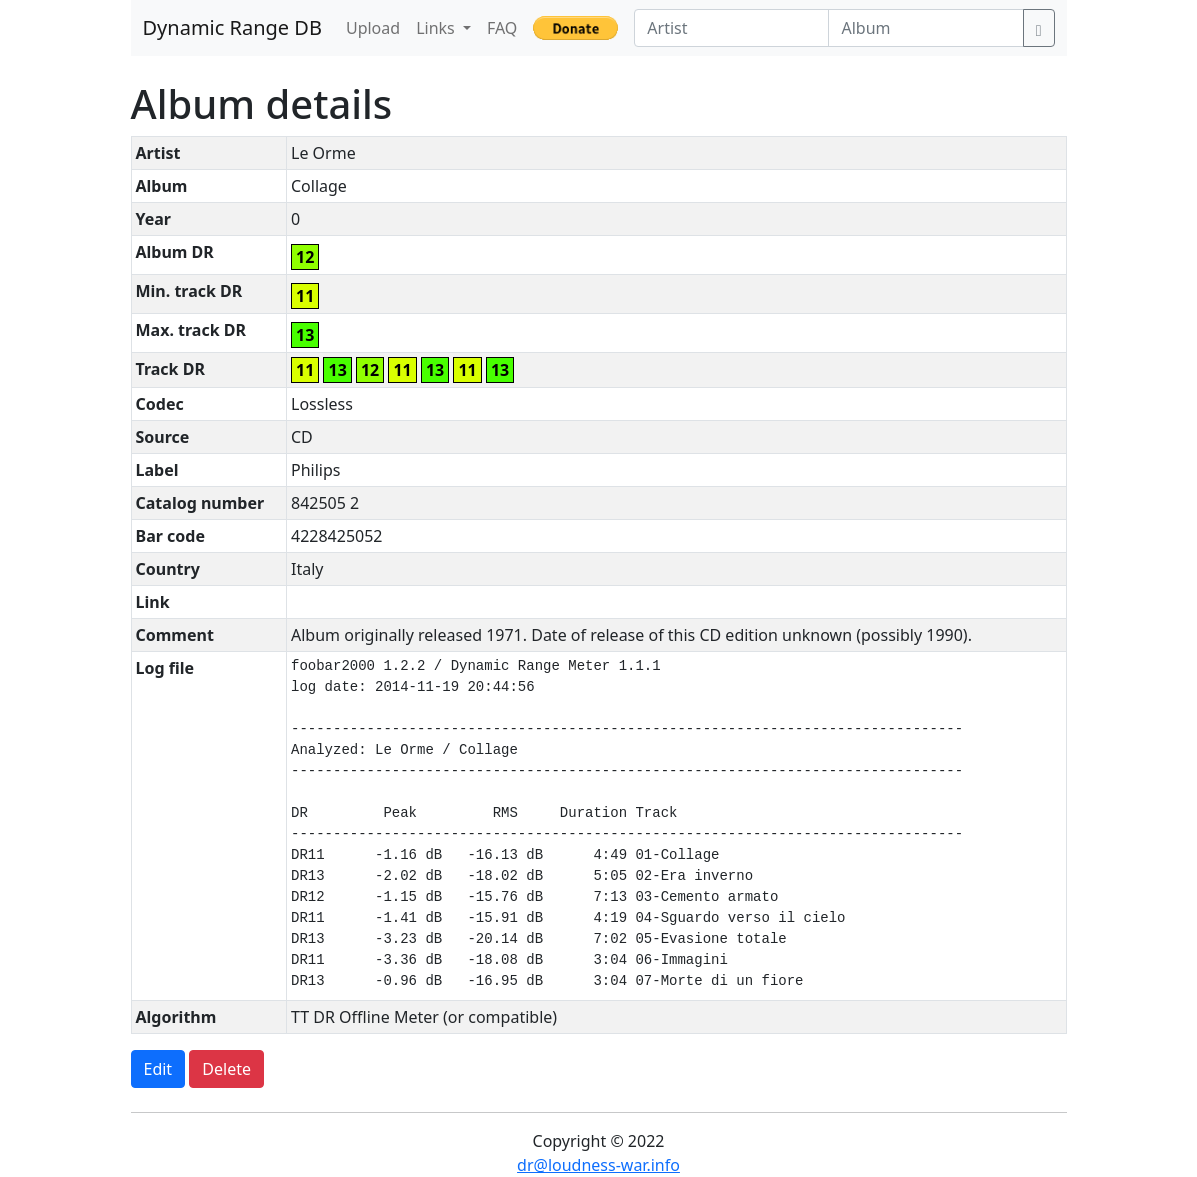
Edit (158, 1069)
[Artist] (731, 28)
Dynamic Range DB (232, 27)
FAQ (502, 28)
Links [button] (437, 28)
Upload (373, 28)
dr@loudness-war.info (598, 1165)
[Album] (925, 28)
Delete (226, 1069)
